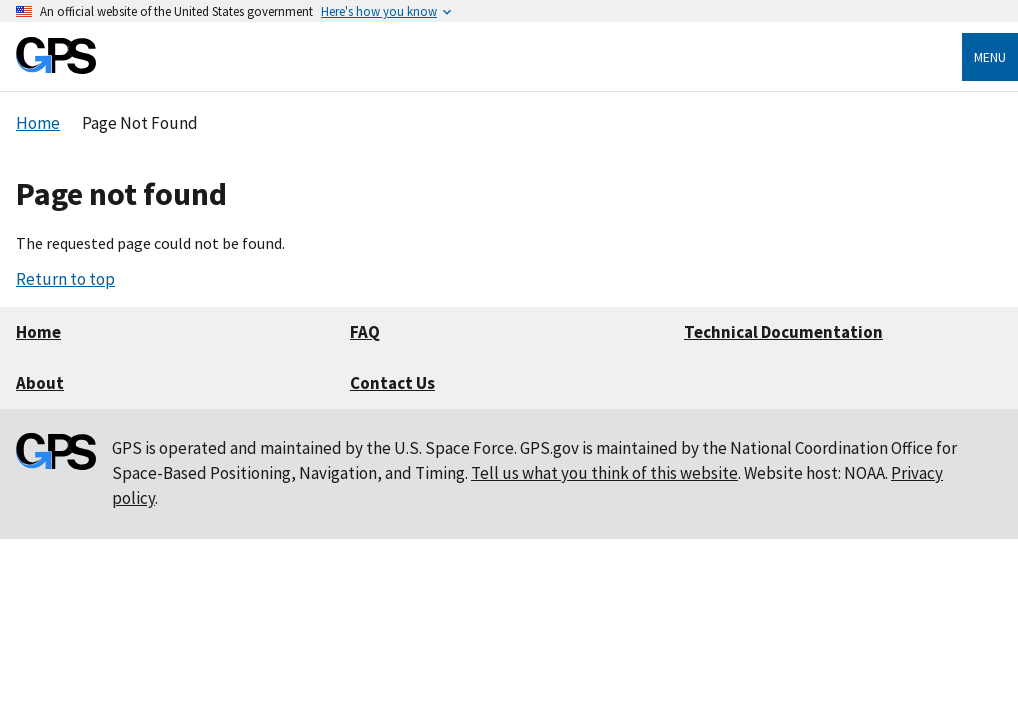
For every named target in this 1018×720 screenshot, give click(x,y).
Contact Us (392, 383)
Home (38, 332)
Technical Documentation (783, 332)
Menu (990, 57)
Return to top (65, 279)
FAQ (365, 332)
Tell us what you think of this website (604, 473)
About (40, 383)
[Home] (56, 68)
